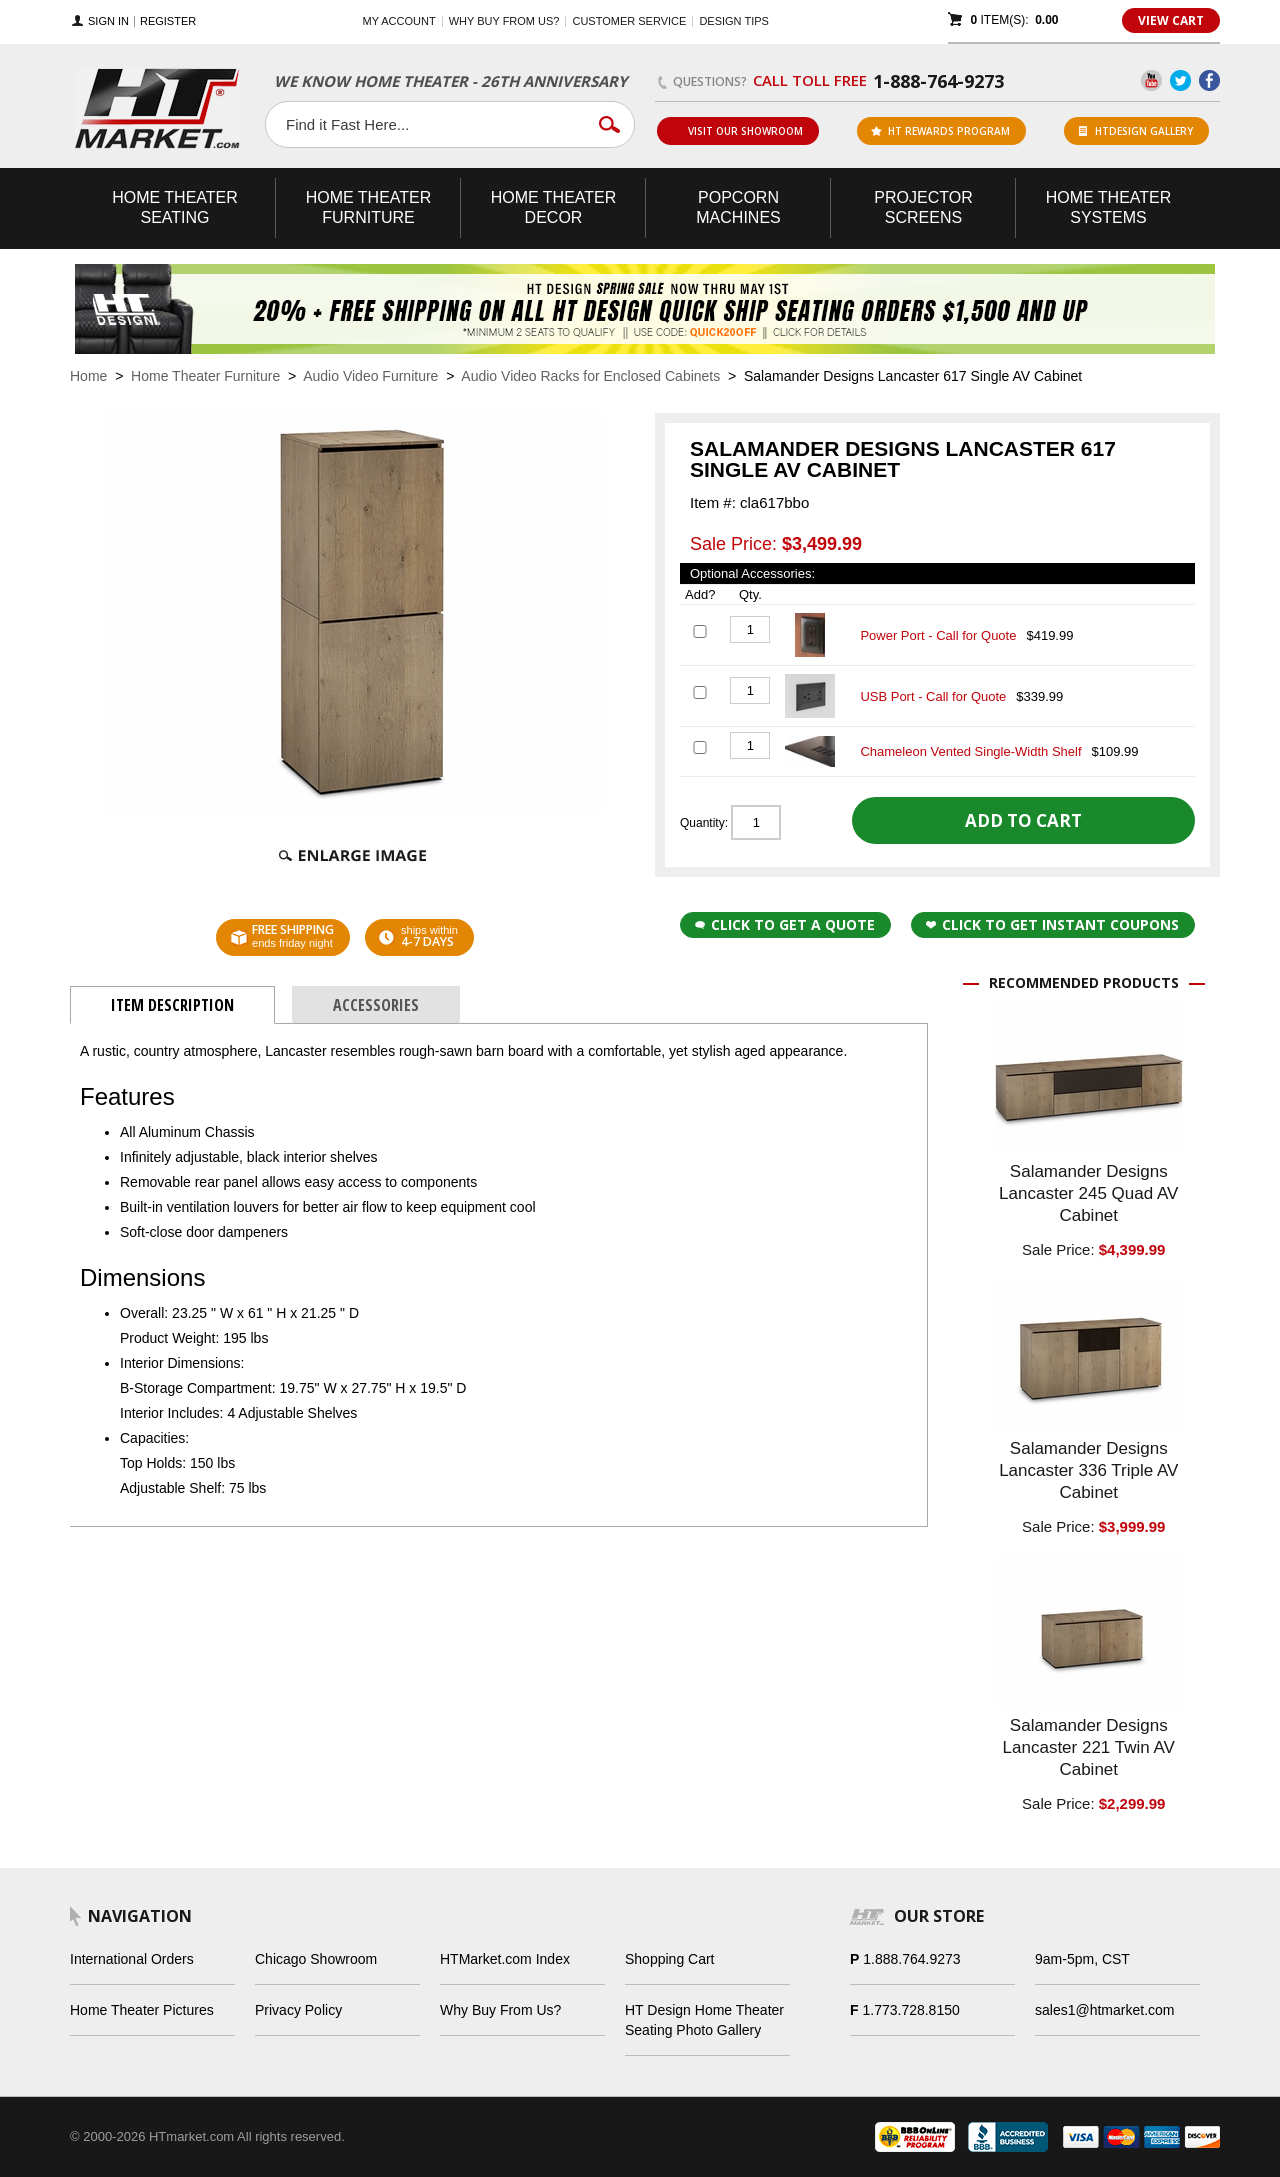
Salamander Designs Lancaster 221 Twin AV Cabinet (1089, 1747)
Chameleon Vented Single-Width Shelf (970, 751)
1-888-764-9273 (938, 81)
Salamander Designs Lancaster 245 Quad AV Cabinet (1088, 1193)
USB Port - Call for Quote (933, 696)
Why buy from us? (504, 21)
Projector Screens (923, 207)
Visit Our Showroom (737, 131)
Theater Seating (175, 207)
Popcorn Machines (738, 207)
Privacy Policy (298, 2010)
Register (168, 21)
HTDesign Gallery (1136, 131)
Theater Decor (554, 207)
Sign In (108, 21)
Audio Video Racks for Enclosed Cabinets (590, 376)
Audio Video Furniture (370, 376)
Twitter (1180, 80)
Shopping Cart (670, 1959)
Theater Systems (1109, 207)
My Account (399, 21)
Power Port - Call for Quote (938, 635)
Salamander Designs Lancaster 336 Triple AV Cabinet (1088, 1470)
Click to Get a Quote (785, 924)
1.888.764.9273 (911, 1959)
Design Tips (733, 21)
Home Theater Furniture (205, 376)
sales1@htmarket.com (1104, 2010)
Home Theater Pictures (142, 2010)
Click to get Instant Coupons (1052, 924)
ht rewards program (940, 131)
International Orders (132, 1959)
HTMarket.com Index (505, 1959)
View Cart (1171, 20)
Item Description (172, 1005)
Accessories (376, 1005)
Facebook (1209, 80)
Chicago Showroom (316, 1959)
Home (88, 376)
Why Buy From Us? (500, 2010)
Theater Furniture (369, 207)
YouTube (1151, 80)
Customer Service (629, 21)
